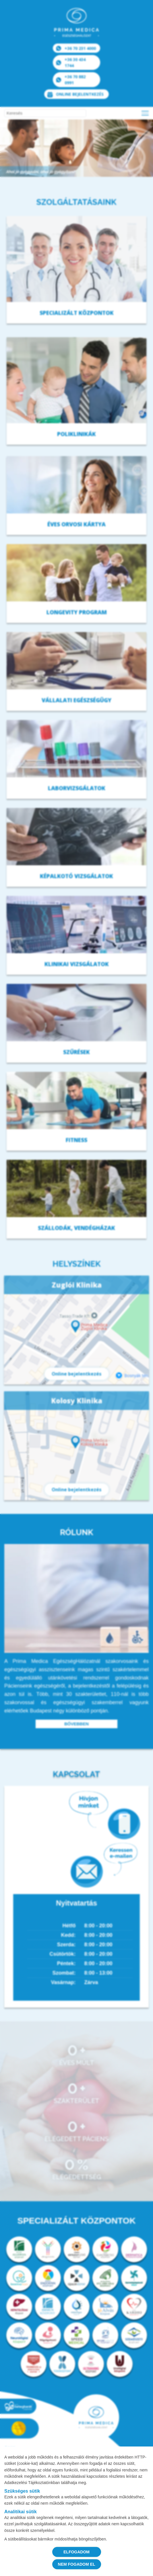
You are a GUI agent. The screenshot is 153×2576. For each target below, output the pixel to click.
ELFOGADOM (76, 2551)
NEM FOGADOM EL (76, 2564)
